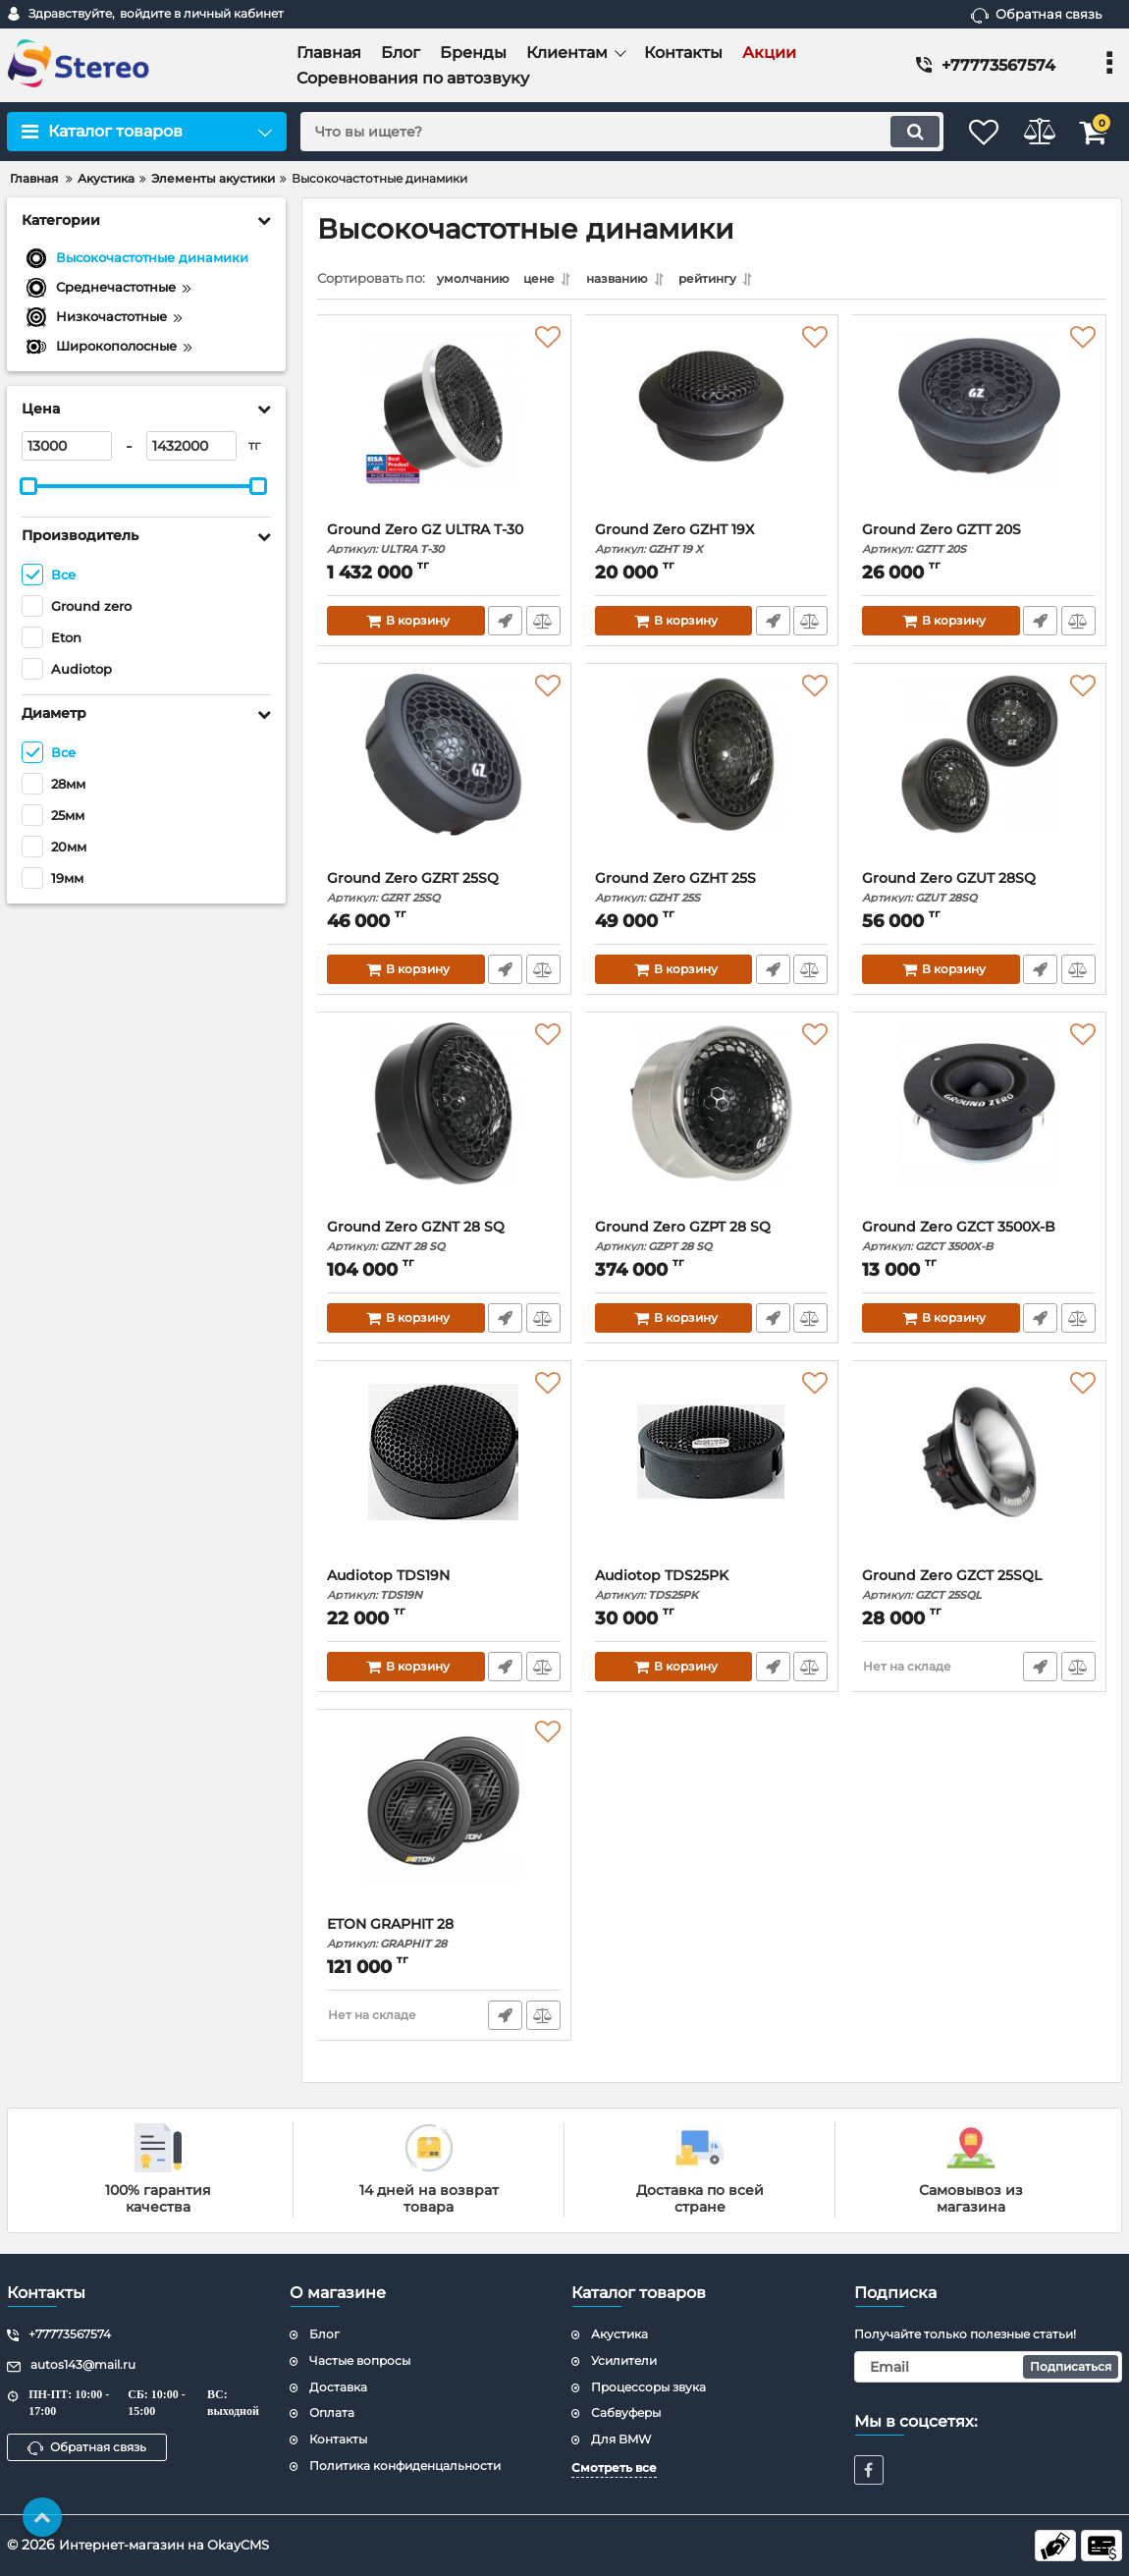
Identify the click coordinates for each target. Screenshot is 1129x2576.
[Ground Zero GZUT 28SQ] (979, 777)
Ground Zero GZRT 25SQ (444, 892)
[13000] (67, 446)
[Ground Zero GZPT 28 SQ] (712, 1125)
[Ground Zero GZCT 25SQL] (979, 1474)
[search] (601, 131)
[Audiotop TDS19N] (444, 1474)
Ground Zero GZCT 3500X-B (979, 1241)
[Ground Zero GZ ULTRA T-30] (444, 428)
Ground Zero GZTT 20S (979, 543)
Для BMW (621, 2439)
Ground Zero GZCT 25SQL (979, 1589)
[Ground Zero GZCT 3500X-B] (979, 1125)
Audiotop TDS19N (444, 1589)
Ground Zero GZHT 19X (712, 543)
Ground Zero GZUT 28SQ (979, 892)
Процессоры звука (648, 2387)
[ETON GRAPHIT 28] (444, 1823)
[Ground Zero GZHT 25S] (712, 777)
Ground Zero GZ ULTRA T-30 (444, 543)
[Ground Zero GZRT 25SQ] (444, 777)
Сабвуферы (626, 2412)
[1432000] (191, 446)
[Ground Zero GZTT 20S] (979, 428)
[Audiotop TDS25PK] (712, 1474)
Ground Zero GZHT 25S (712, 892)
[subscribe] (988, 2367)
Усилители (624, 2360)
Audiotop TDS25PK (712, 1589)
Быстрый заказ (504, 625)
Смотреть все (614, 2467)
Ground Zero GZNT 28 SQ (444, 1241)
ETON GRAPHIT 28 (444, 1938)
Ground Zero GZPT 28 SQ (712, 1241)
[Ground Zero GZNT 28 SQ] (444, 1125)
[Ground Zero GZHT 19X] (712, 428)
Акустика (619, 2334)
